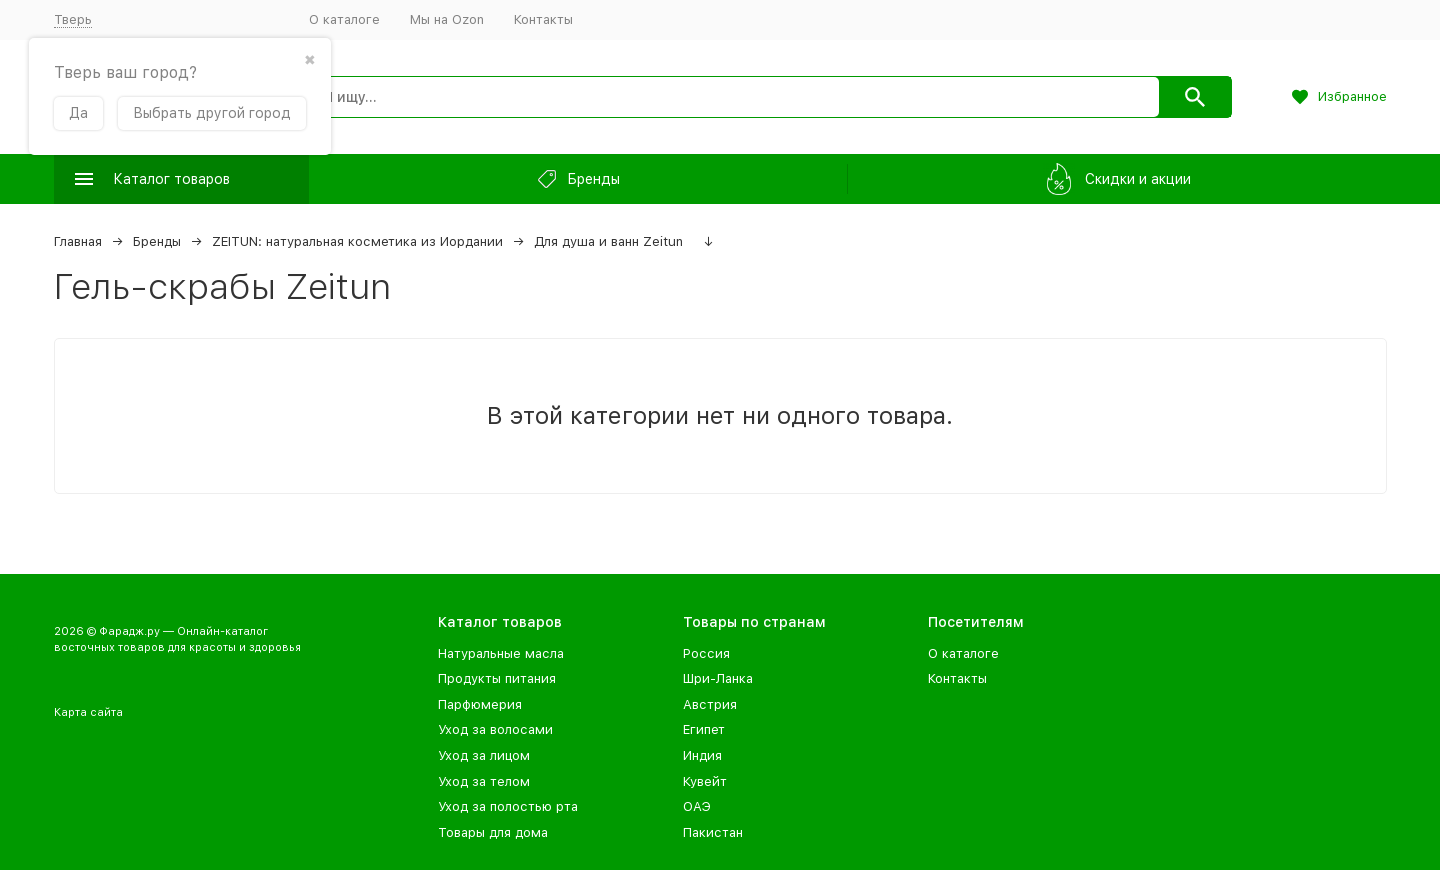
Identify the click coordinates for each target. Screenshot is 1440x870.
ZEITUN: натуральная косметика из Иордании (357, 241)
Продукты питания (497, 678)
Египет (704, 729)
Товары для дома (493, 832)
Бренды (157, 241)
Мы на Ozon (447, 19)
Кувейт (705, 781)
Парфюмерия (480, 704)
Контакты (543, 19)
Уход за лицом (484, 755)
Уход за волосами (495, 729)
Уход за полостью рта (508, 806)
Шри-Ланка (718, 678)
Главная (78, 241)
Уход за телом (484, 781)
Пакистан (713, 832)
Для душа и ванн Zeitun (608, 241)
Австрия (710, 704)
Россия (706, 653)
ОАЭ (697, 806)
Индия (702, 755)
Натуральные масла (501, 653)
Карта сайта (88, 712)
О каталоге (344, 19)
